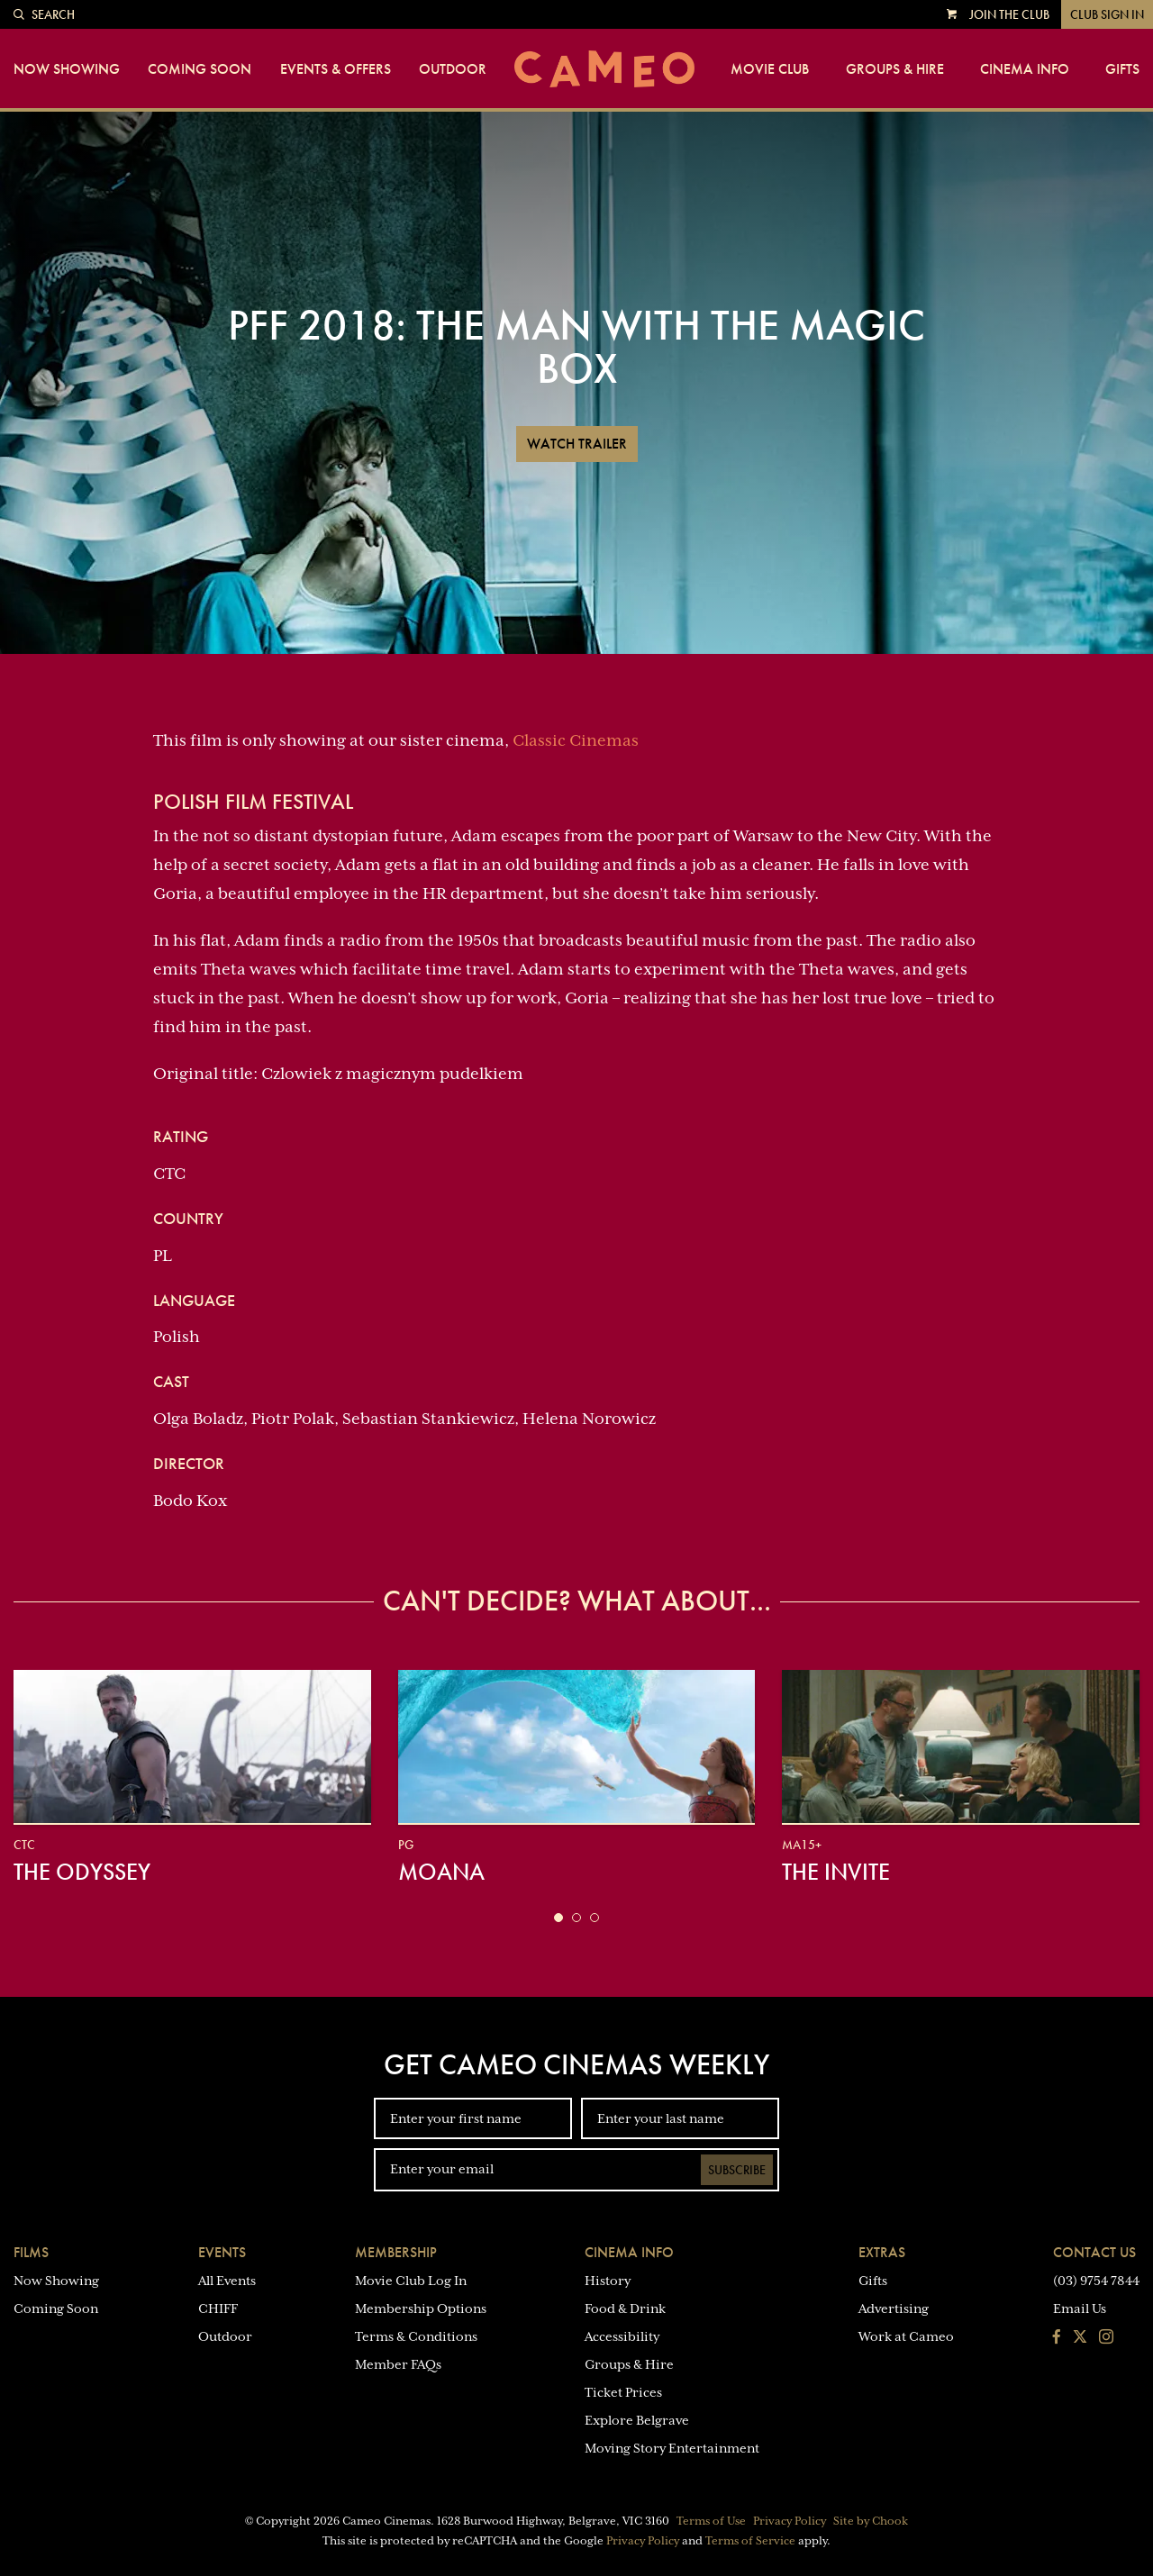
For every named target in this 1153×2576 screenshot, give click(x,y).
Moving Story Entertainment (672, 2448)
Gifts (1122, 69)
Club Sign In (1107, 14)
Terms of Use (711, 2521)
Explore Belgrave (637, 2420)
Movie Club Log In (411, 2280)
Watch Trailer (577, 443)
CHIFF (218, 2308)
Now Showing (67, 69)
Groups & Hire (895, 69)
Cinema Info (1024, 69)
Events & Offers (335, 69)
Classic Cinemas (576, 740)
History (608, 2280)
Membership (396, 2252)
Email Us (1079, 2308)
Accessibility (622, 2336)
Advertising (893, 2308)
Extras (881, 2252)
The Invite (836, 1871)
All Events (227, 2280)
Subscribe (737, 2170)
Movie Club (770, 69)
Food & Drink (625, 2308)
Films (31, 2252)
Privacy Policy (789, 2521)
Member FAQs (398, 2364)
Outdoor (452, 69)
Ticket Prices (623, 2392)
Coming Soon (199, 69)
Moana (441, 1871)
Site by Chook (870, 2521)
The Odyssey (82, 1871)
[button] (558, 1917)
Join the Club (1009, 14)
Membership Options (420, 2308)
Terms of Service (750, 2541)
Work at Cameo (906, 2336)
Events (222, 2252)
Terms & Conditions (416, 2336)
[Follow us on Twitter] (1080, 2338)
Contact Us (1094, 2252)
